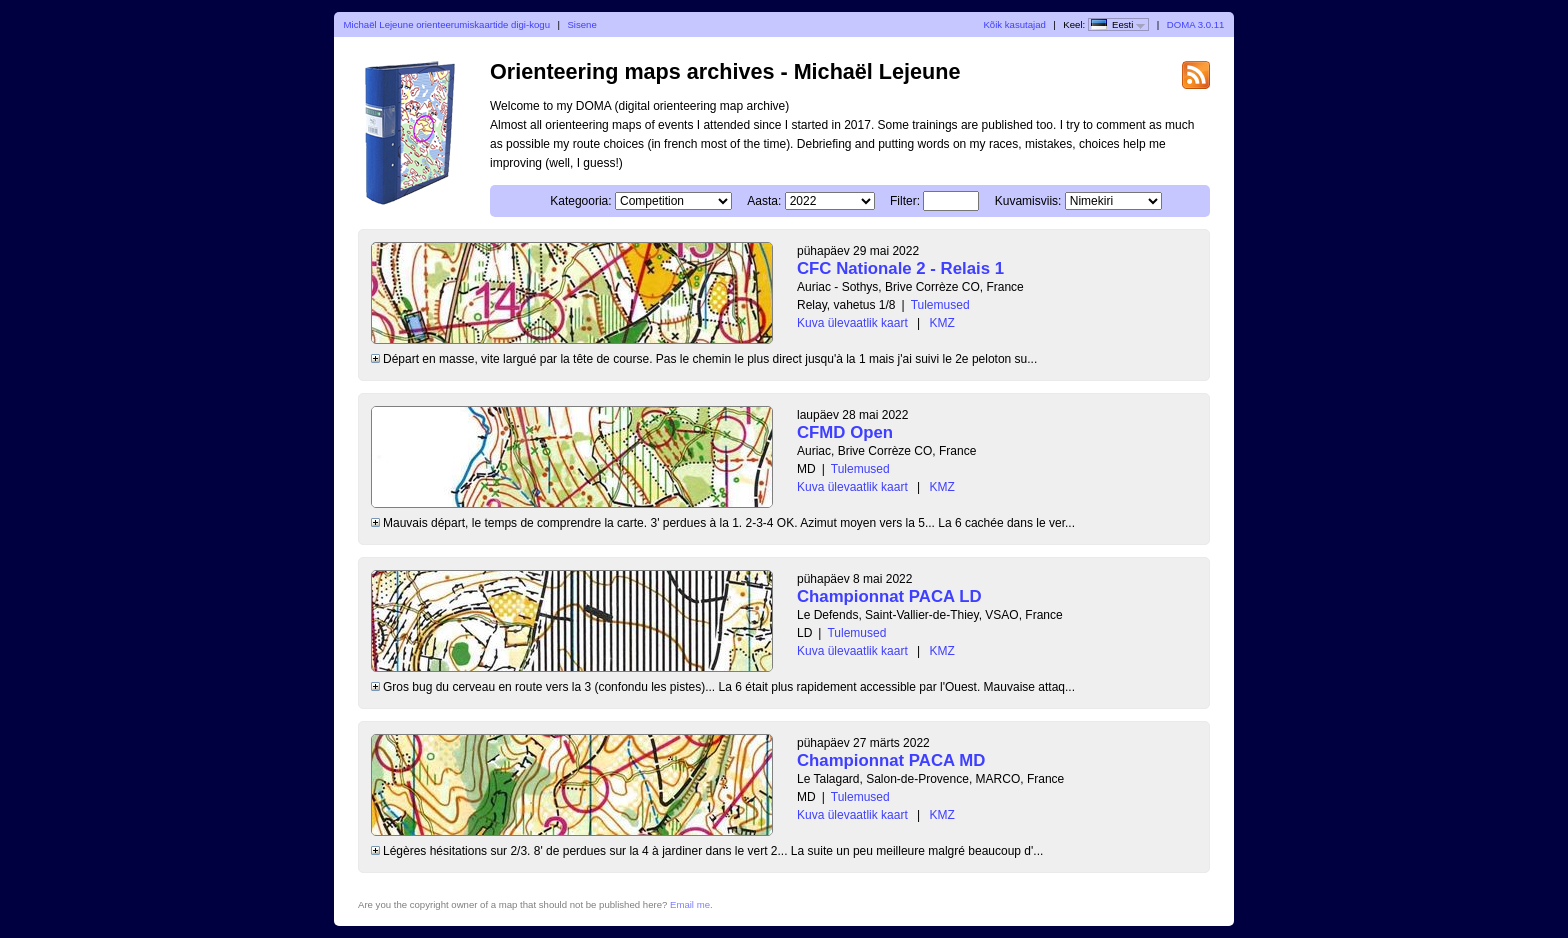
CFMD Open (845, 432)
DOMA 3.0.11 (1196, 24)
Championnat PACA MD (891, 760)
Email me (690, 904)
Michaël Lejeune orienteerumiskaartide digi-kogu (447, 24)
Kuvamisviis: (1028, 201)
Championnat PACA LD (889, 596)
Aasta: (764, 201)
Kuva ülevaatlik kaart (852, 323)
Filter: (905, 201)
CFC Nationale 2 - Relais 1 (900, 268)
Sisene (581, 24)
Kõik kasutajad (1014, 24)
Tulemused (940, 305)
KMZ (942, 323)
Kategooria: (580, 201)
